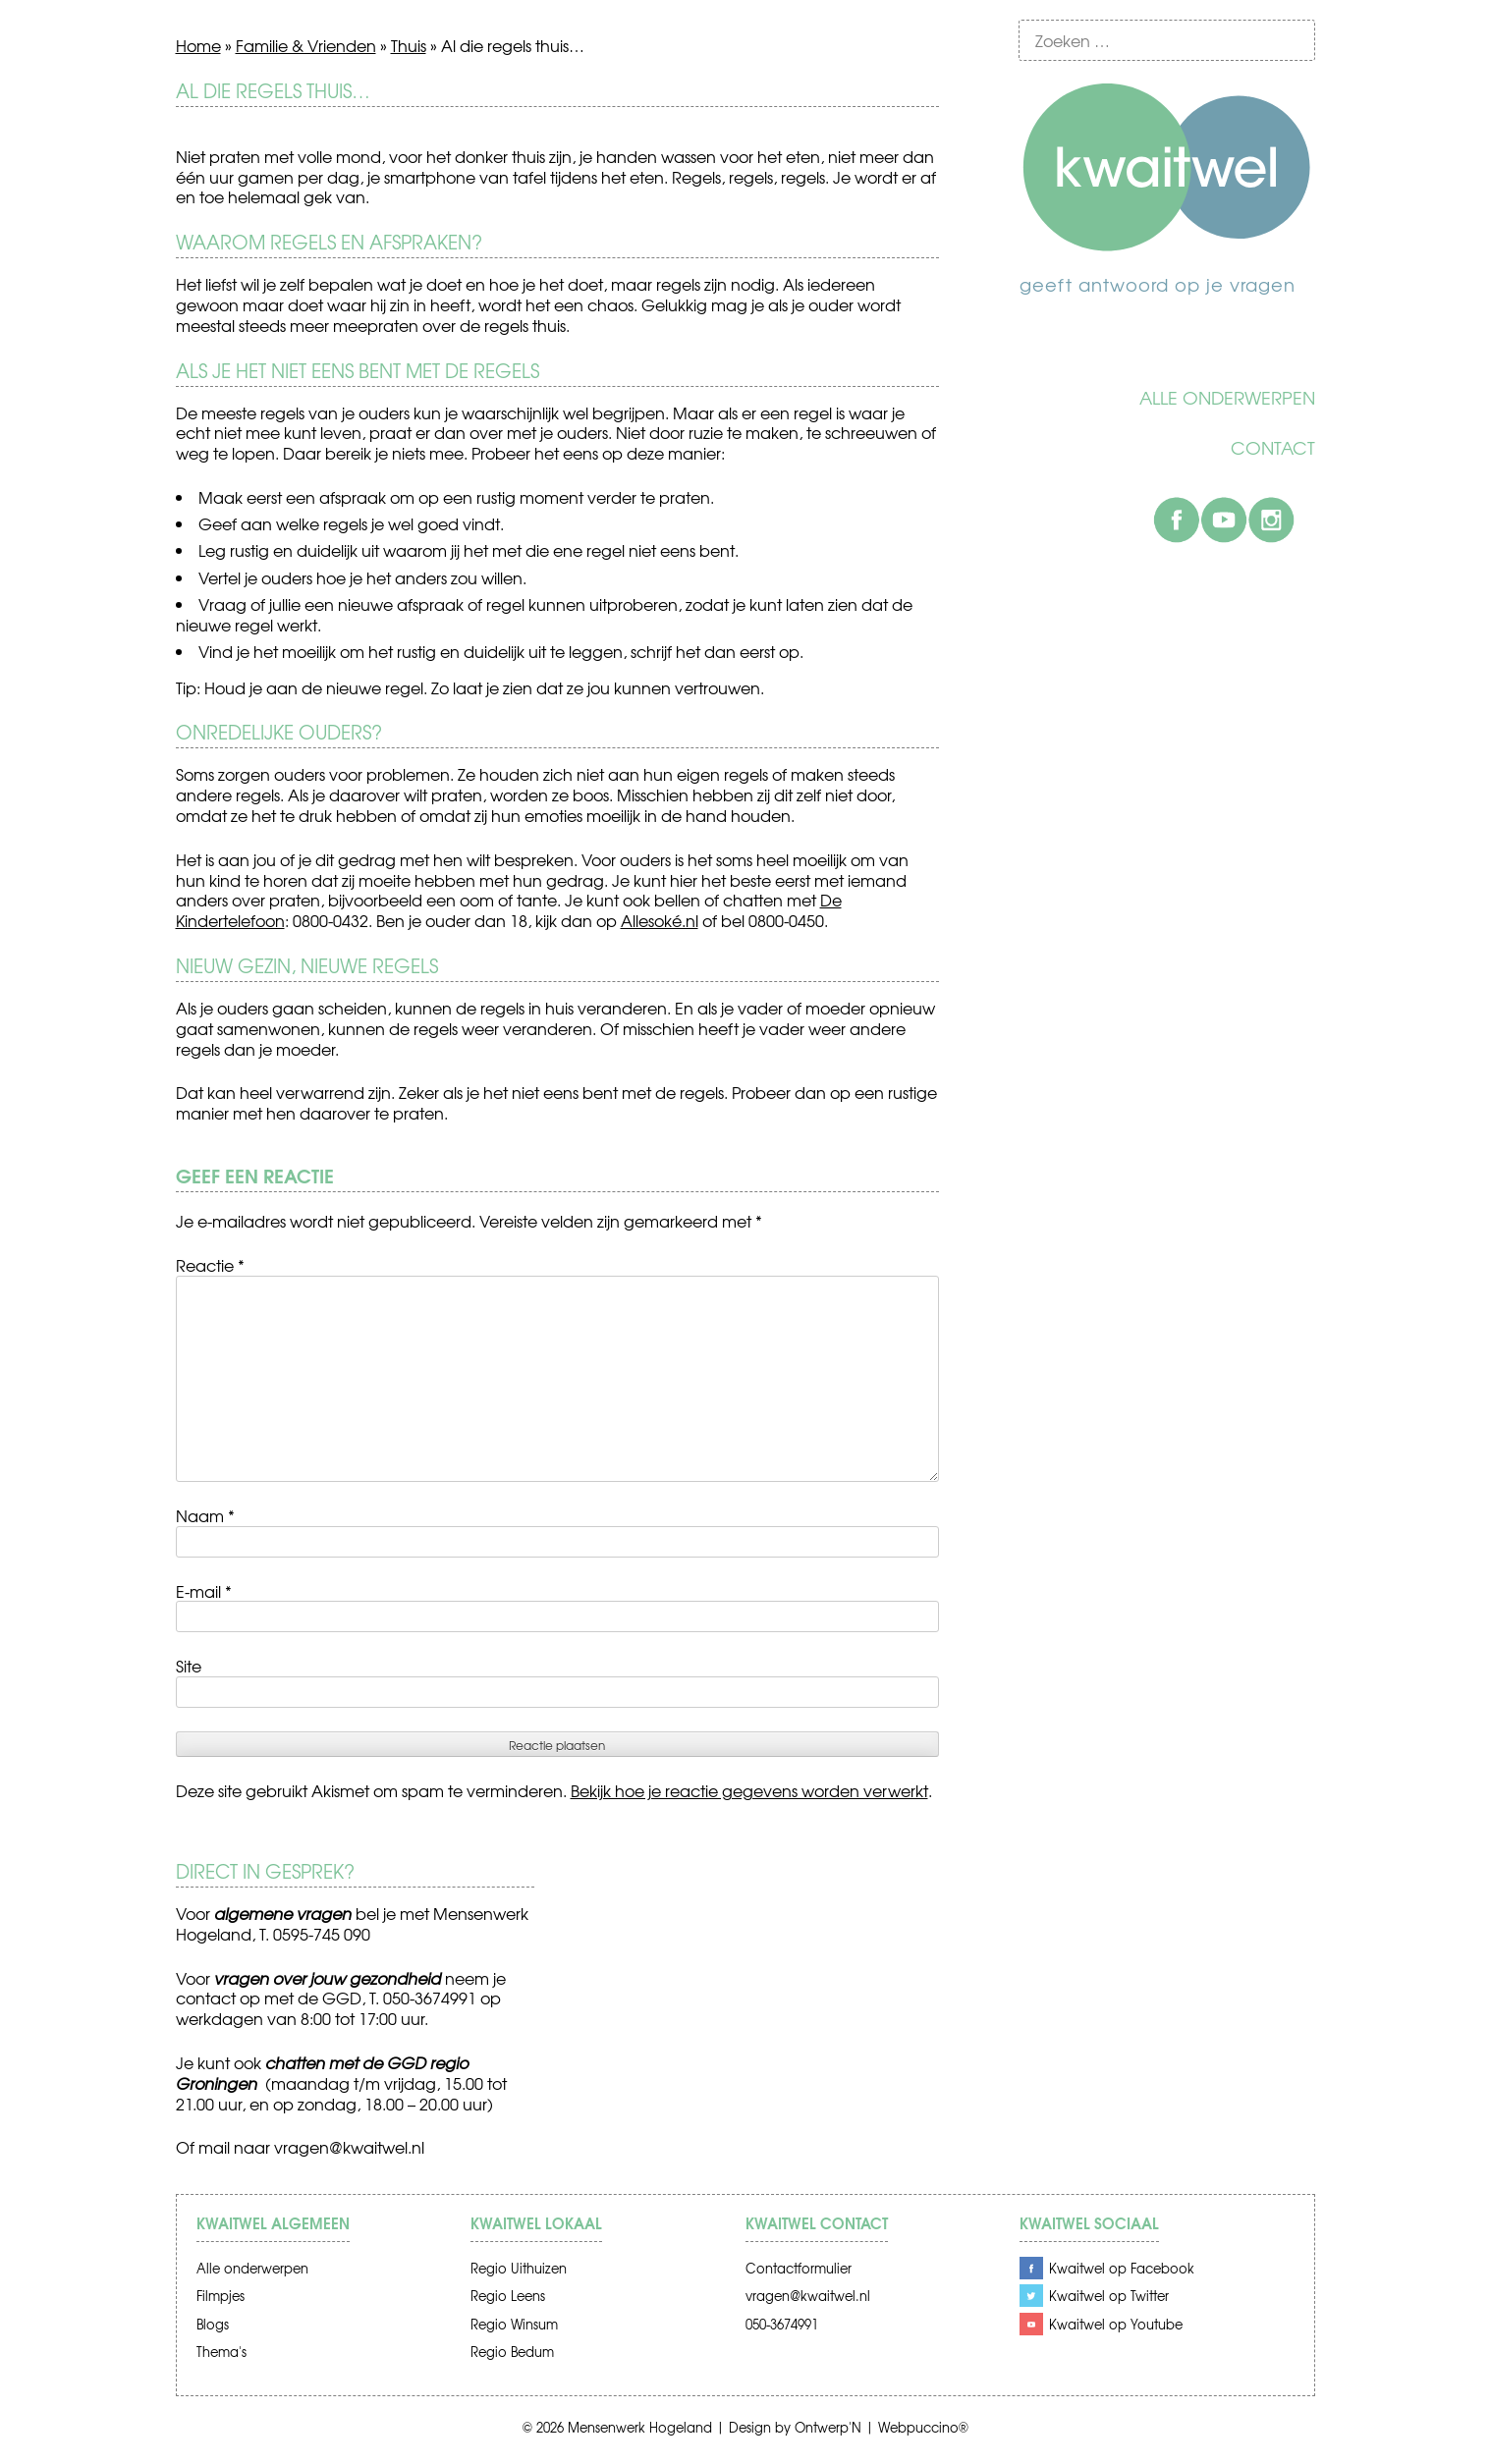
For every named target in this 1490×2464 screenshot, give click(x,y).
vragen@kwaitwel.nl (349, 2147)
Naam (205, 1515)
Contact (1273, 448)
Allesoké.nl (659, 920)
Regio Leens (507, 2295)
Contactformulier (798, 2268)
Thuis (408, 45)
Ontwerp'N (828, 2427)
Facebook (1176, 519)
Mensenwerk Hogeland (640, 2427)
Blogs (212, 2324)
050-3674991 (781, 2324)
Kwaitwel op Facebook (1121, 2268)
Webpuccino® (923, 2427)
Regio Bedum (512, 2351)
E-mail (204, 1591)
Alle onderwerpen (1227, 398)
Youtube (1223, 519)
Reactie (210, 1265)
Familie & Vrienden (306, 45)
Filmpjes (220, 2295)
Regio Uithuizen (518, 2268)
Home (198, 45)
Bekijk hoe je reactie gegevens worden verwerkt (749, 1790)
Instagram (1271, 519)
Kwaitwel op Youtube (1116, 2324)
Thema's (221, 2351)
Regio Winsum (514, 2324)
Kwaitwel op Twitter (1109, 2295)
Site (188, 1665)
